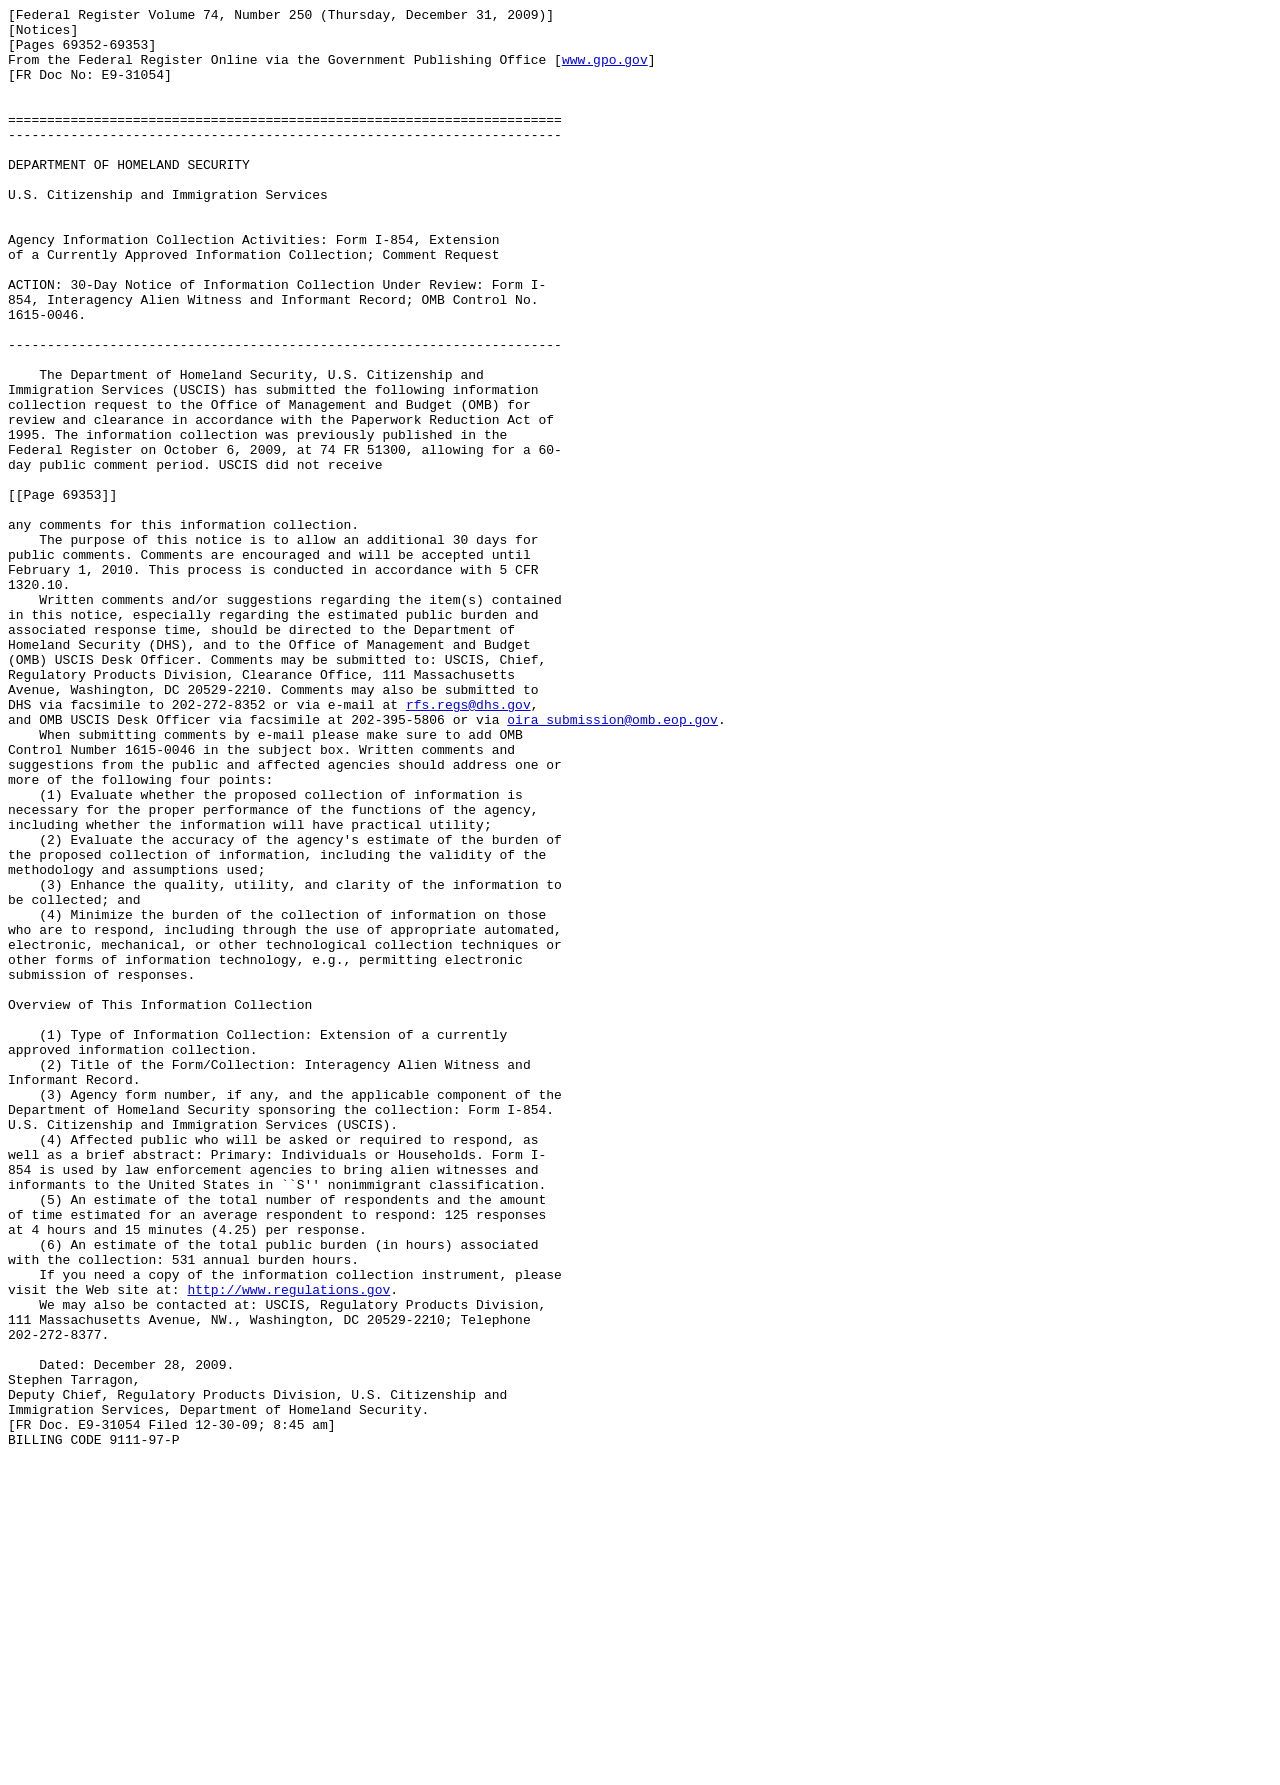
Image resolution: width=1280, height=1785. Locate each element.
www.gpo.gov (605, 71)
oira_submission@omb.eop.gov (612, 863)
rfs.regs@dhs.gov (468, 845)
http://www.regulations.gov (288, 1547)
